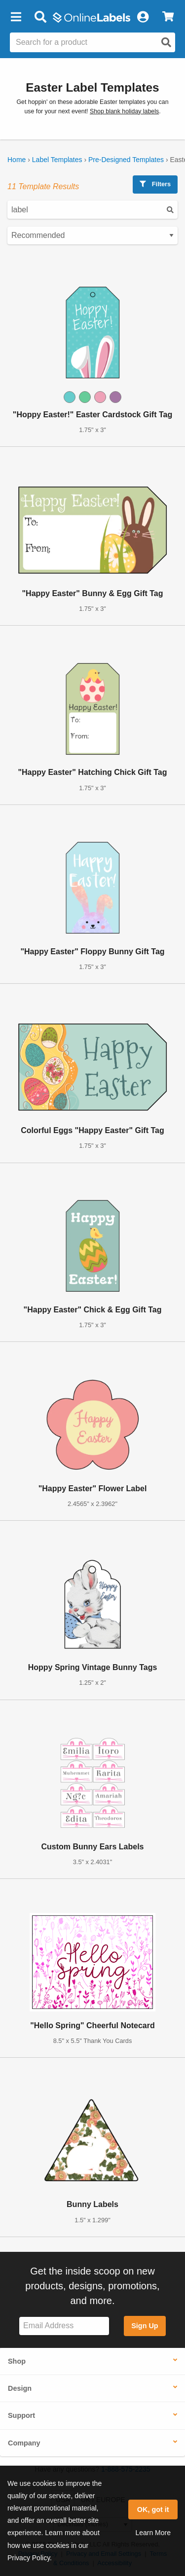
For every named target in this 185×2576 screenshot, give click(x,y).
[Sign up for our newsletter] (64, 2326)
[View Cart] (168, 17)
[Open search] (166, 42)
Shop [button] (17, 2361)
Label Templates (57, 160)
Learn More (153, 2533)
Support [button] (21, 2415)
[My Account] (142, 17)
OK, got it (153, 2509)
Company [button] (24, 2443)
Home (16, 160)
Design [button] (20, 2388)
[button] (16, 17)
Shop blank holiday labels (124, 111)
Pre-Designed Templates (126, 160)
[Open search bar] (40, 17)
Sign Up (144, 2326)
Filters (155, 184)
